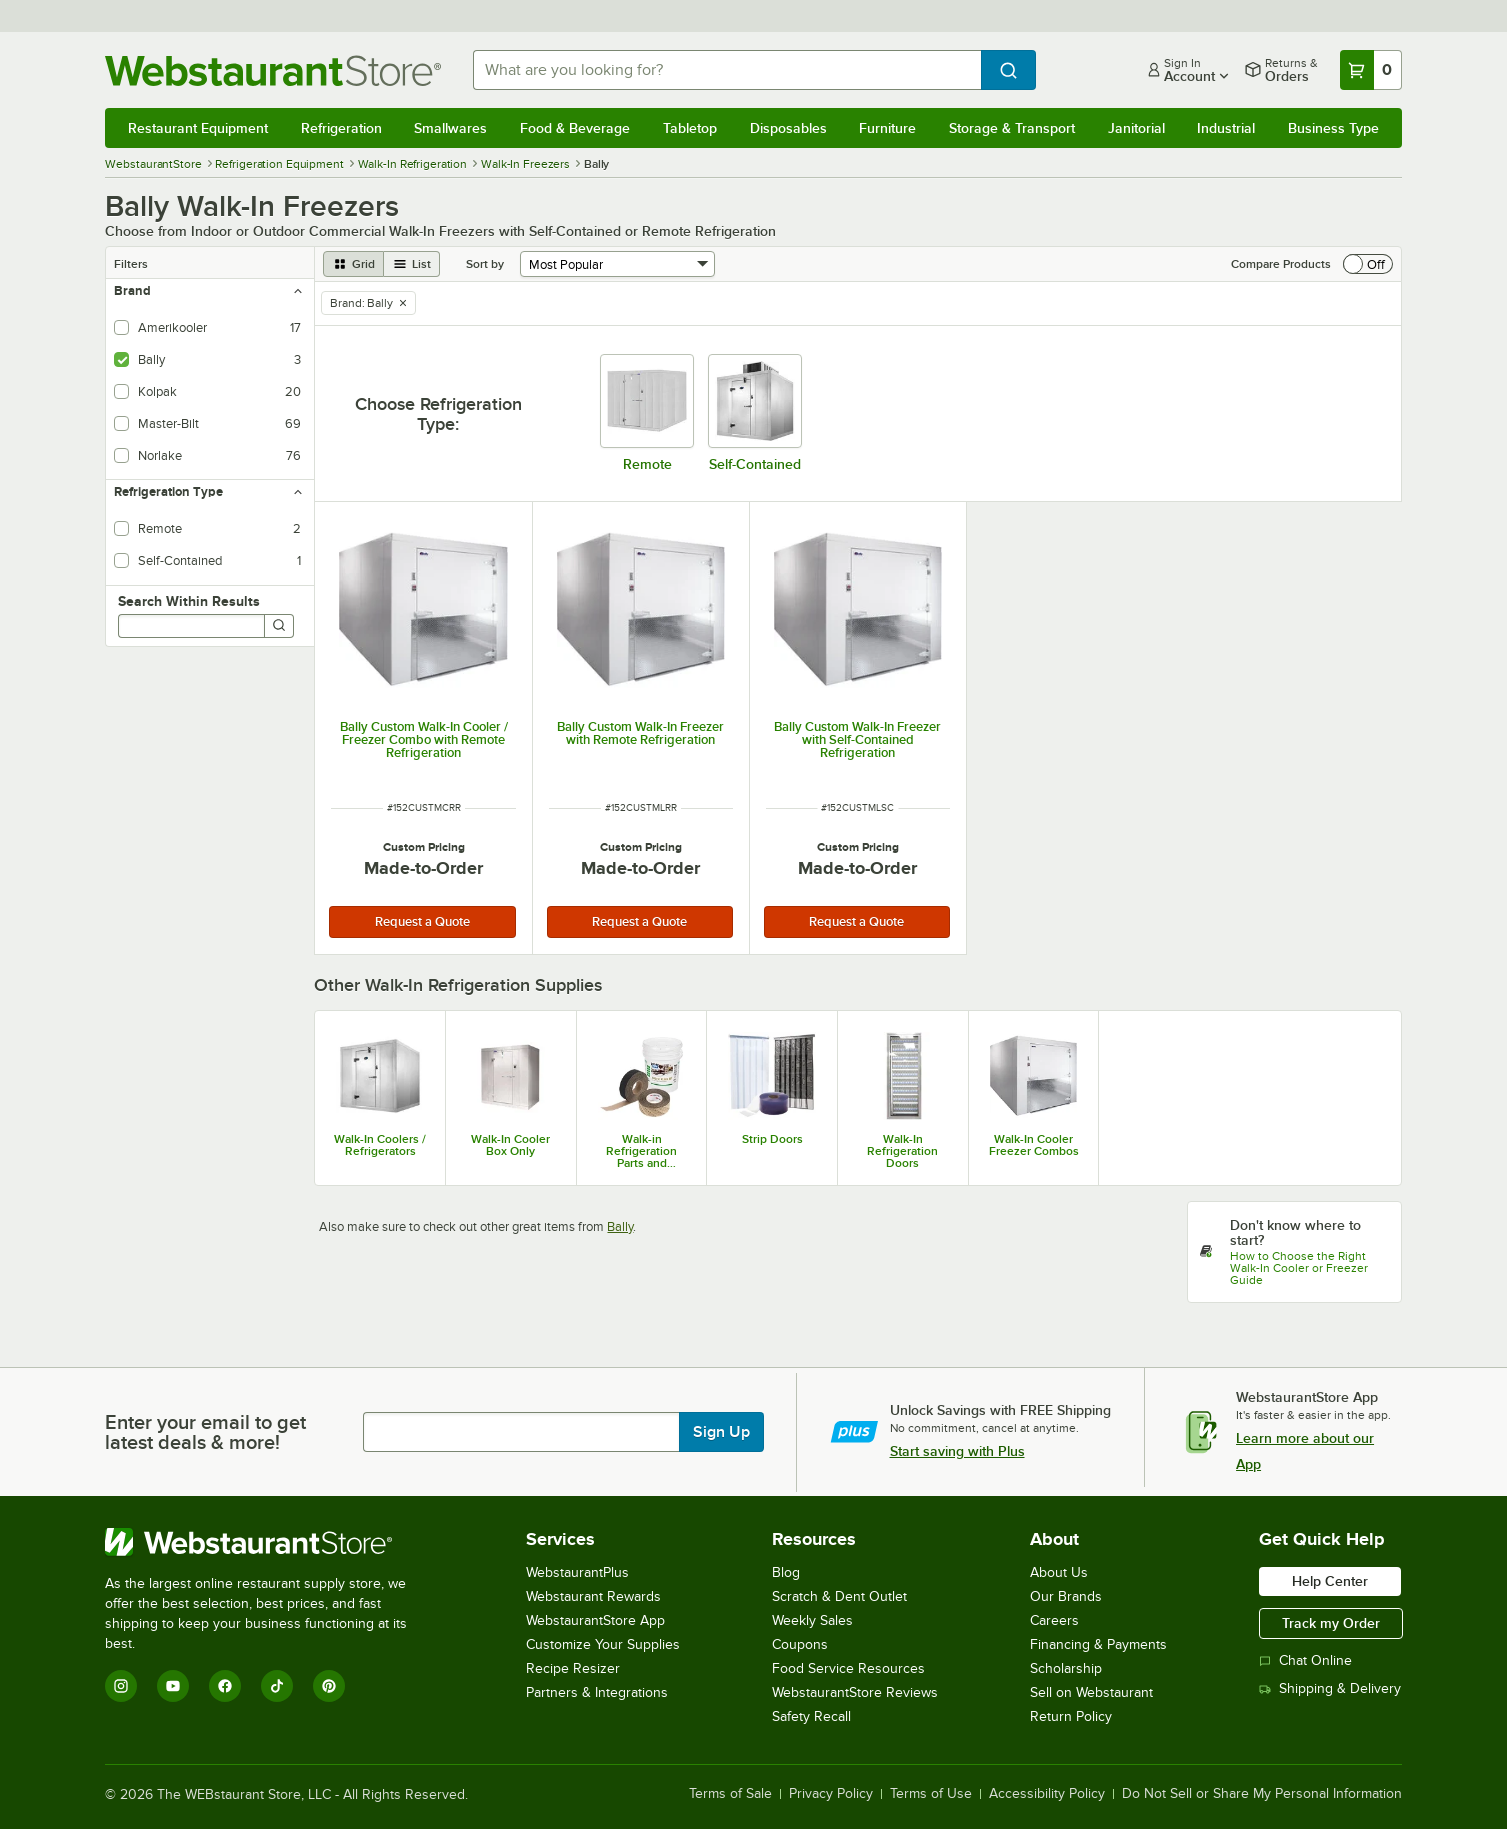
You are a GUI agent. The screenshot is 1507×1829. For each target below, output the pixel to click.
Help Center (1330, 1581)
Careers (1054, 1620)
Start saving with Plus (957, 1451)
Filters (131, 264)
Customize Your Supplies (603, 1644)
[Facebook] (225, 1686)
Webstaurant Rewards (593, 1596)
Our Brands (1066, 1596)
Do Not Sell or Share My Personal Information (1262, 1794)
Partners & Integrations (597, 1692)
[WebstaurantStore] (269, 1542)
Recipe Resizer (573, 1668)
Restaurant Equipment (198, 128)
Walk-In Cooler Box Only (510, 1145)
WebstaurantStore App (595, 1620)
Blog (786, 1572)
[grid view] (353, 264)
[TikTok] (277, 1686)
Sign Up (721, 1432)
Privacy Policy (831, 1794)
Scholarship (1066, 1668)
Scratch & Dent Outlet (839, 1596)
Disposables (788, 128)
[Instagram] (121, 1686)
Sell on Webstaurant (1091, 1692)
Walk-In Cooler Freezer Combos (1034, 1145)
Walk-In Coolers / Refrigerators (380, 1145)
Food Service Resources (848, 1668)
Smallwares (450, 128)
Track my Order (1331, 1623)
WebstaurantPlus (577, 1572)
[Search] (279, 626)
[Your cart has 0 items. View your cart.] (1371, 70)
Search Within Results (189, 601)
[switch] (1368, 264)
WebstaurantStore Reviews (855, 1692)
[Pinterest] (329, 1686)
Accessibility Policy (1047, 1794)
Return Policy (1071, 1716)
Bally (620, 1226)
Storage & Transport (1012, 128)
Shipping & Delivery (1330, 1688)
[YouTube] (173, 1686)
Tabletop (690, 128)
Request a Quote (422, 921)
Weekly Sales (812, 1620)
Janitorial (1136, 128)
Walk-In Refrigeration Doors (902, 1151)
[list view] (412, 264)
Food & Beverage (575, 128)
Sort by (485, 264)
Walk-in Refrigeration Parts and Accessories (641, 1151)
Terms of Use (931, 1794)
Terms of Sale (730, 1794)
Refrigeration (341, 128)
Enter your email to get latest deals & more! (205, 1432)
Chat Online (1305, 1660)
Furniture (887, 128)
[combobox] (726, 70)
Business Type (1333, 128)
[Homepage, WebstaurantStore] (273, 70)
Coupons (800, 1644)
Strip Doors (772, 1139)
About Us (1059, 1572)
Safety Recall (811, 1716)
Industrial (1226, 128)
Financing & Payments (1098, 1644)
